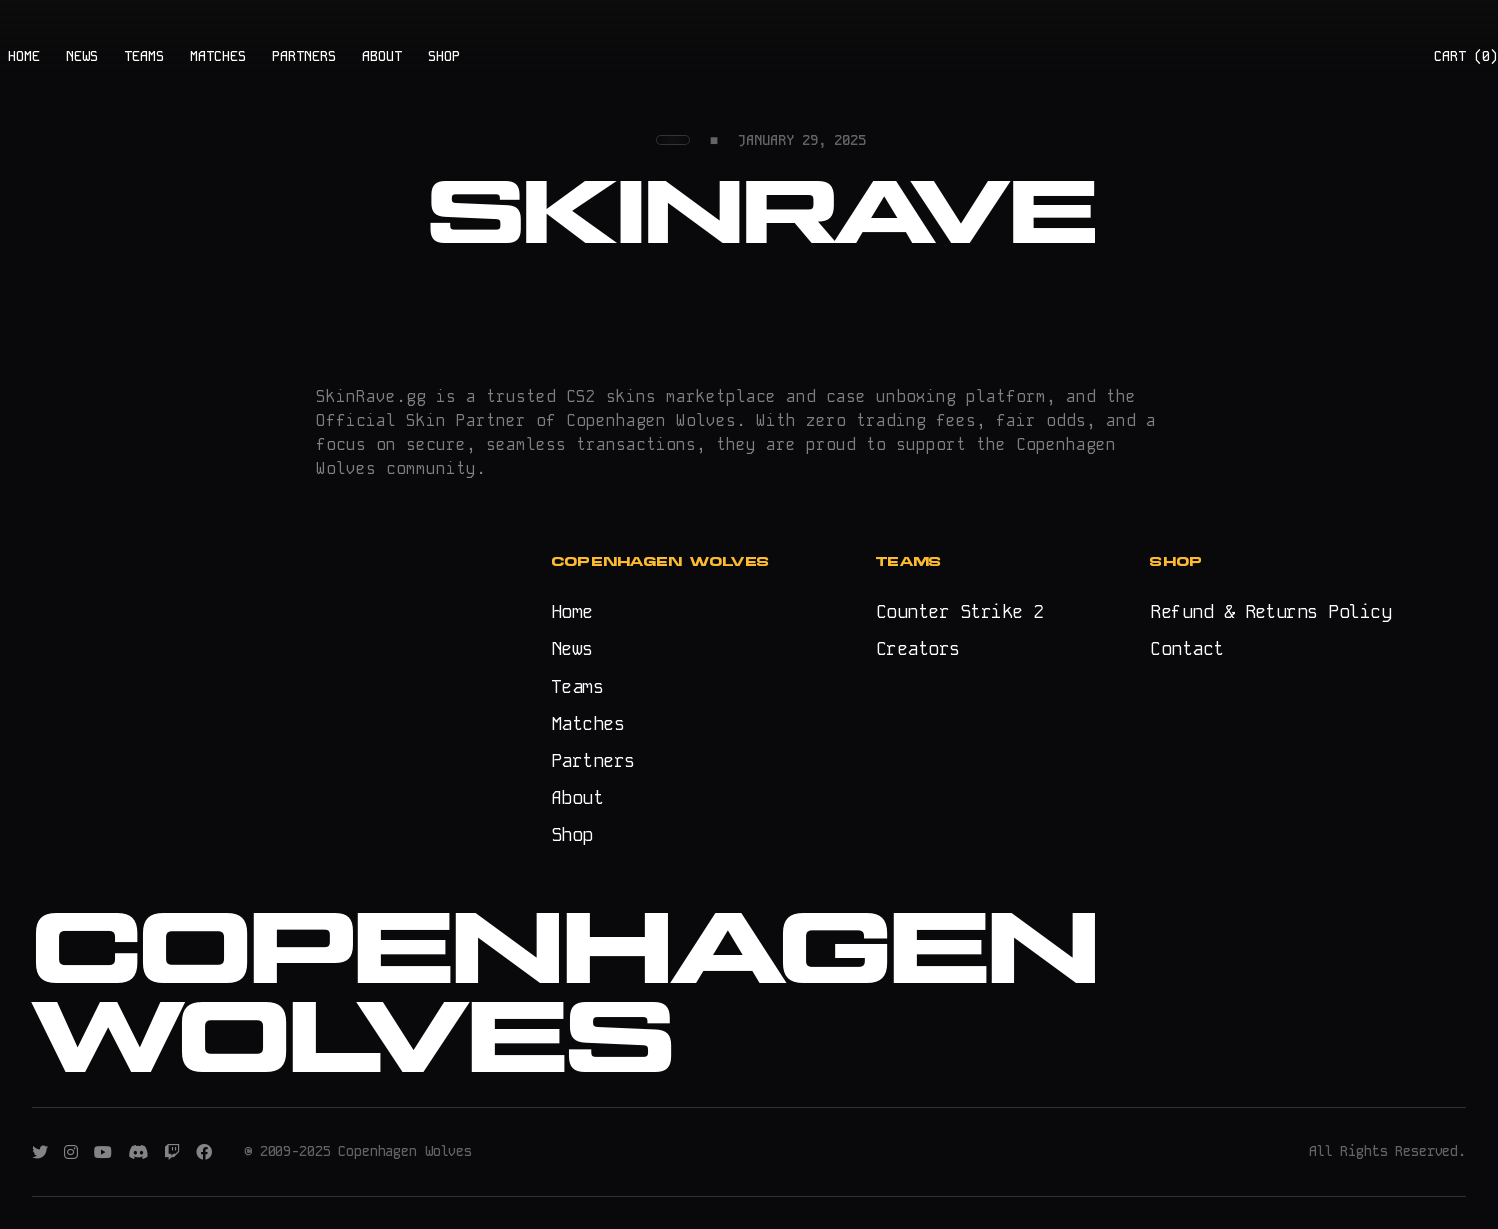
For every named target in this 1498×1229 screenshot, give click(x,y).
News (572, 648)
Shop (572, 834)
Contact (1186, 648)
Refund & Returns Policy (1270, 611)
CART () (1466, 56)
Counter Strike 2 (959, 611)
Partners (593, 760)
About (577, 797)
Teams (577, 686)
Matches (587, 723)
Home (572, 611)
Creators (918, 648)
